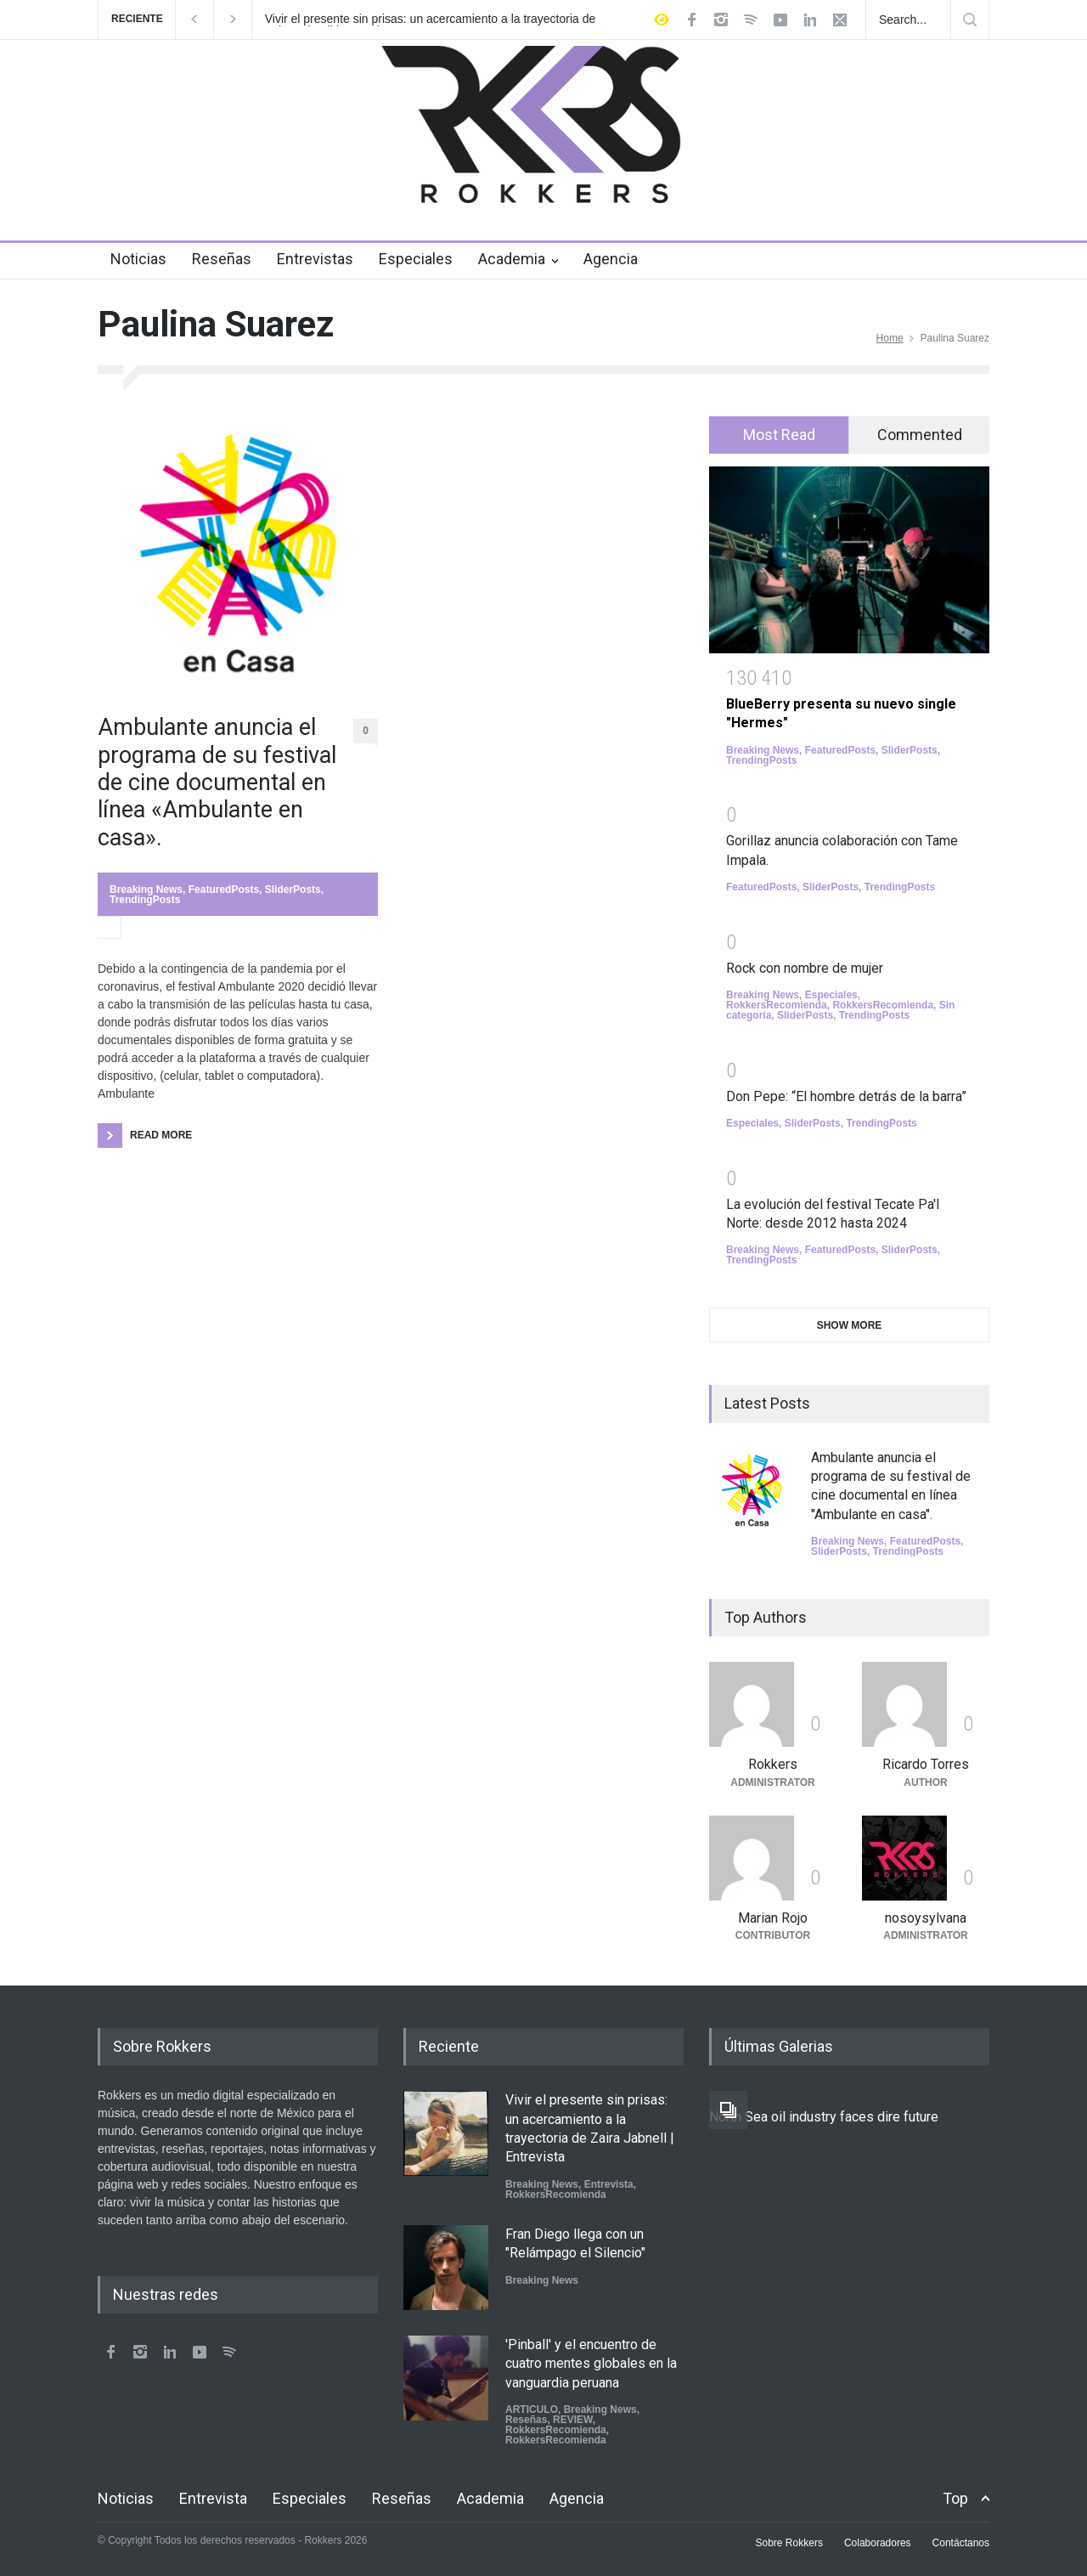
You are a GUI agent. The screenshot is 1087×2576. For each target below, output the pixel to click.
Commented (919, 434)
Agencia (610, 259)
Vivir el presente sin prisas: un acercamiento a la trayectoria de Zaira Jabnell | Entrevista (430, 19)
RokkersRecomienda (776, 1005)
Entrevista (609, 2184)
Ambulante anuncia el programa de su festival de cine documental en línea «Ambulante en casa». (217, 782)
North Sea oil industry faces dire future (823, 2117)
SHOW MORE (849, 1325)
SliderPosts (293, 889)
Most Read (779, 434)
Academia (511, 259)
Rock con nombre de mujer (804, 968)
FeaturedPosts (224, 889)
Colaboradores (877, 2543)
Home (890, 338)
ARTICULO (531, 2409)
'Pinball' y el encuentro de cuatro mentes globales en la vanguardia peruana (591, 2363)
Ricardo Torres (925, 1764)
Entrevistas (315, 259)
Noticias (138, 259)
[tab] (779, 435)
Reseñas (221, 259)
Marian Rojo (773, 1918)
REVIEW (573, 2420)
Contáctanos (960, 2543)
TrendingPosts (145, 900)
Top (955, 2498)
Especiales (416, 259)
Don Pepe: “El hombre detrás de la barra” (846, 1096)
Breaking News (146, 889)
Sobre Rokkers (789, 2543)
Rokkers (772, 1764)
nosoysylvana (925, 1918)
